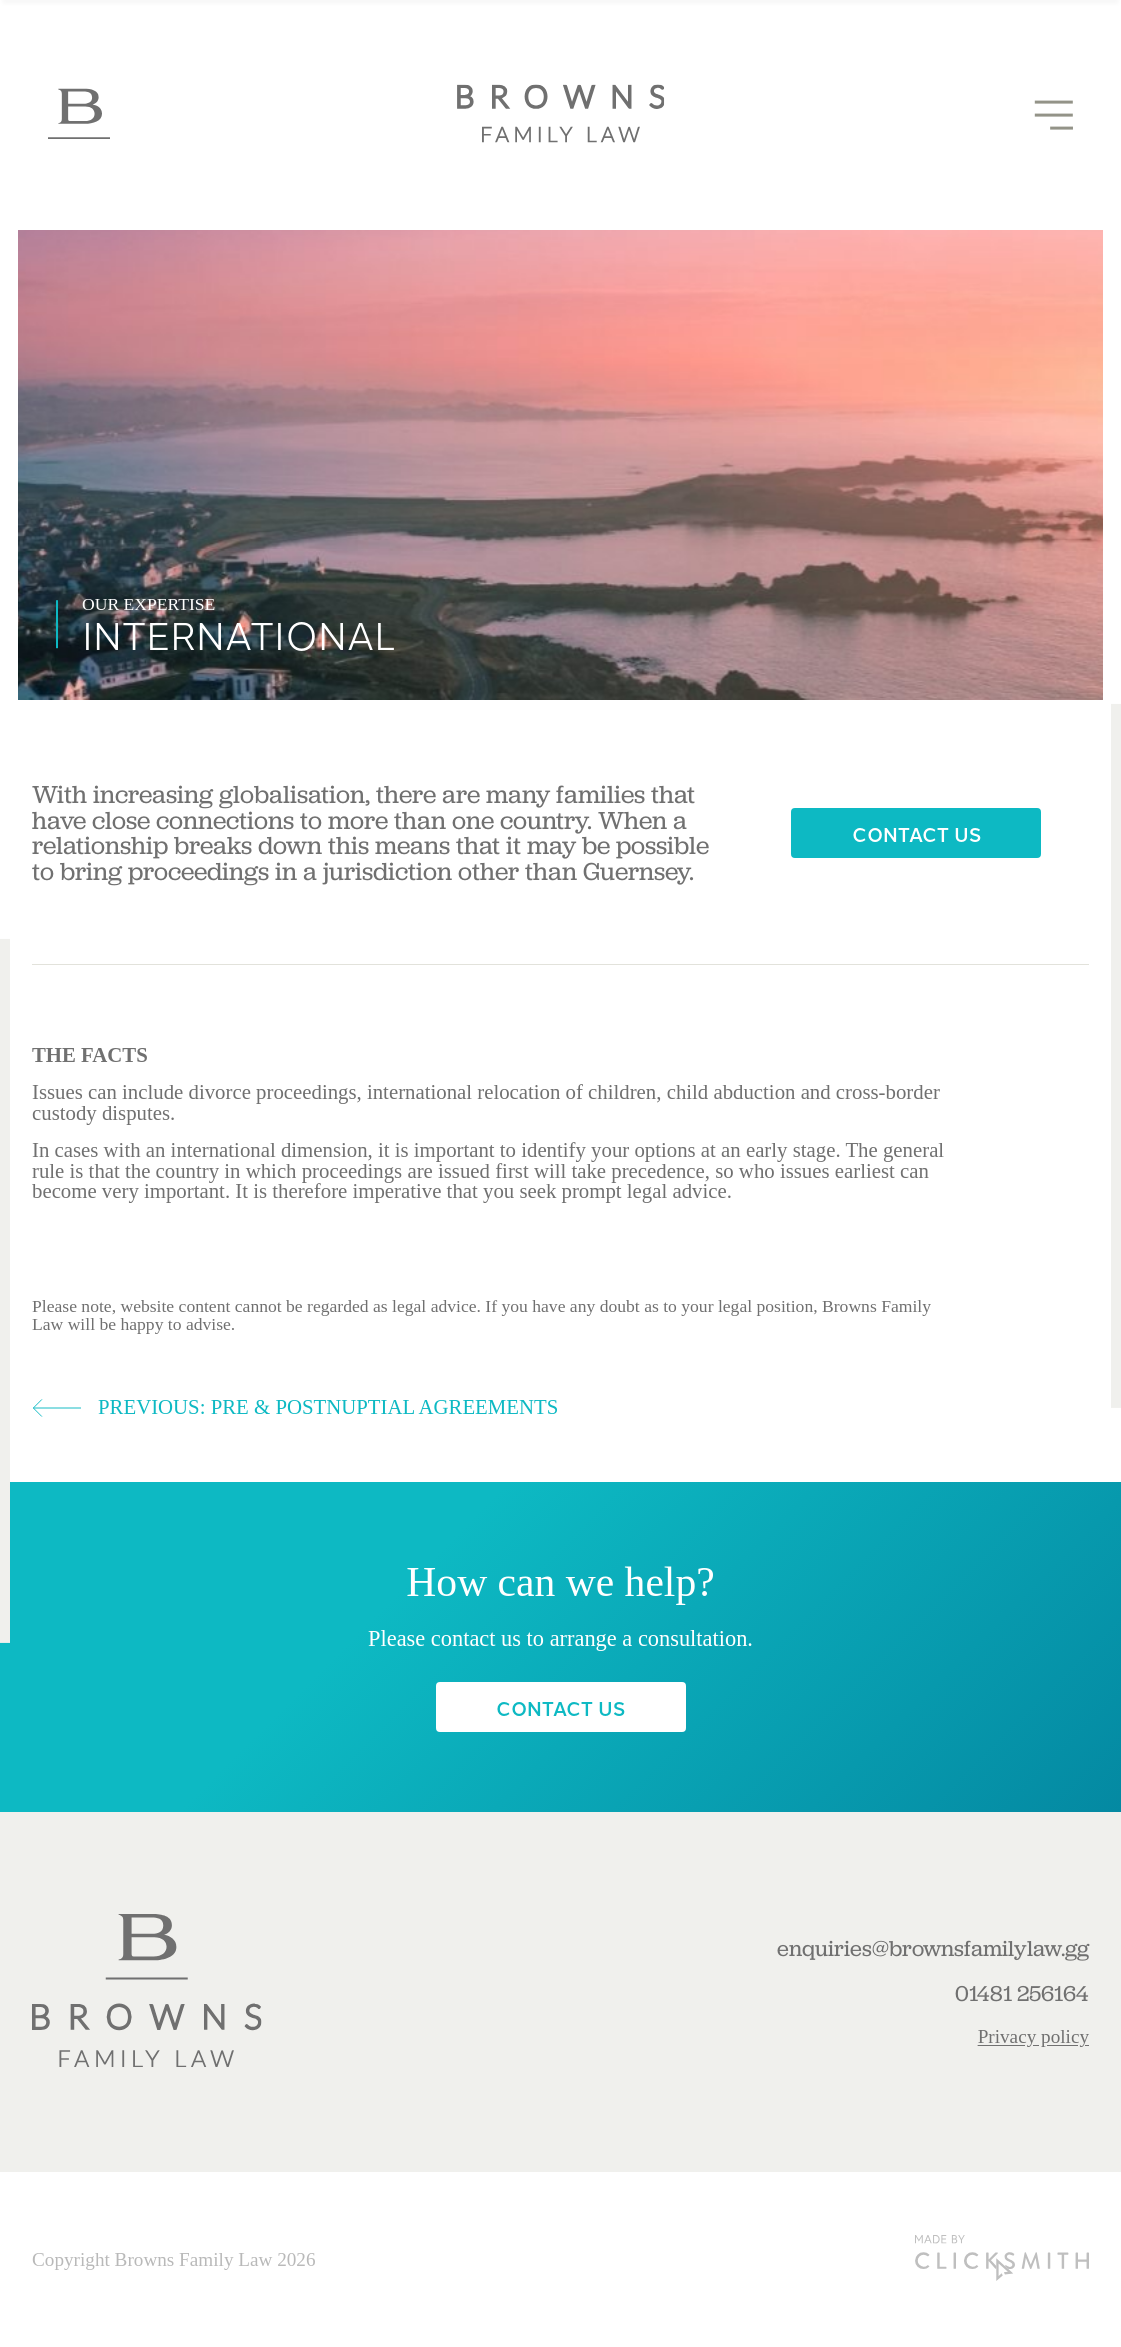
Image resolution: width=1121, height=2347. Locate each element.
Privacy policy (1033, 2036)
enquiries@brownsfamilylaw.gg (933, 1949)
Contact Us (916, 833)
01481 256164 (1022, 1994)
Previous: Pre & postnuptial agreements (295, 1407)
